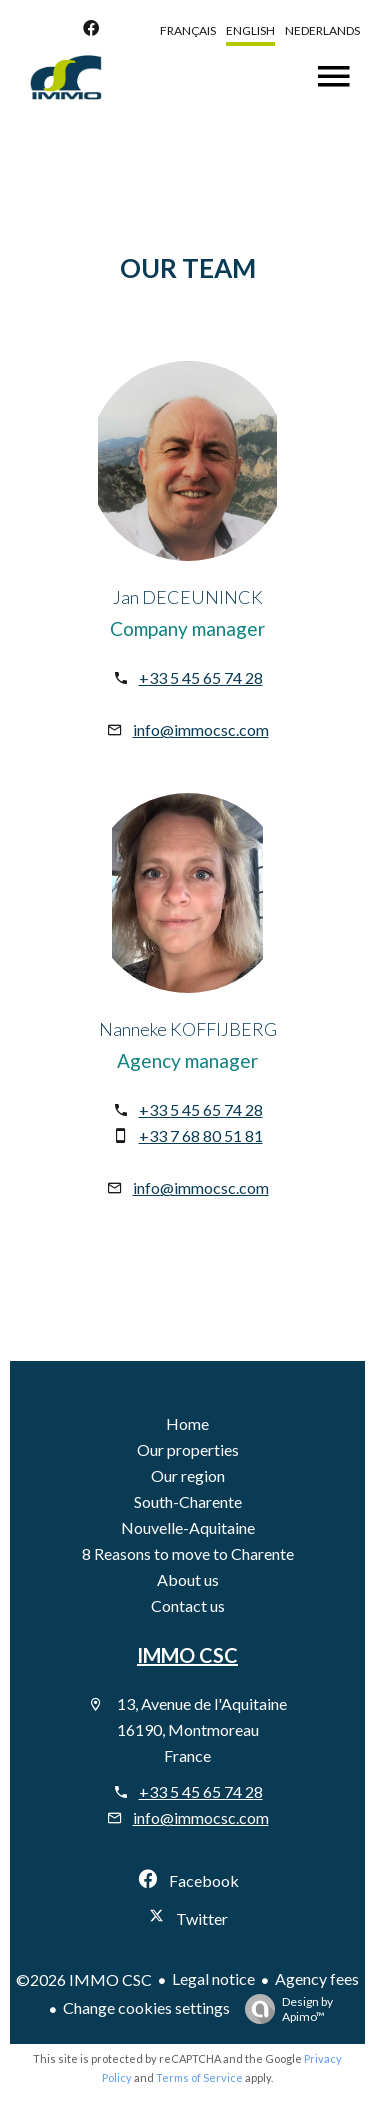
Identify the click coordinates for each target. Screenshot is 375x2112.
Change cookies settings (146, 2007)
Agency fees (317, 1978)
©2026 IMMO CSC (84, 1979)
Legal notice (213, 1978)
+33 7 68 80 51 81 (201, 1135)
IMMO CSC (187, 1655)
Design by (284, 2009)
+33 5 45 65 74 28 (201, 677)
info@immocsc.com (201, 729)
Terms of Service (199, 2077)
